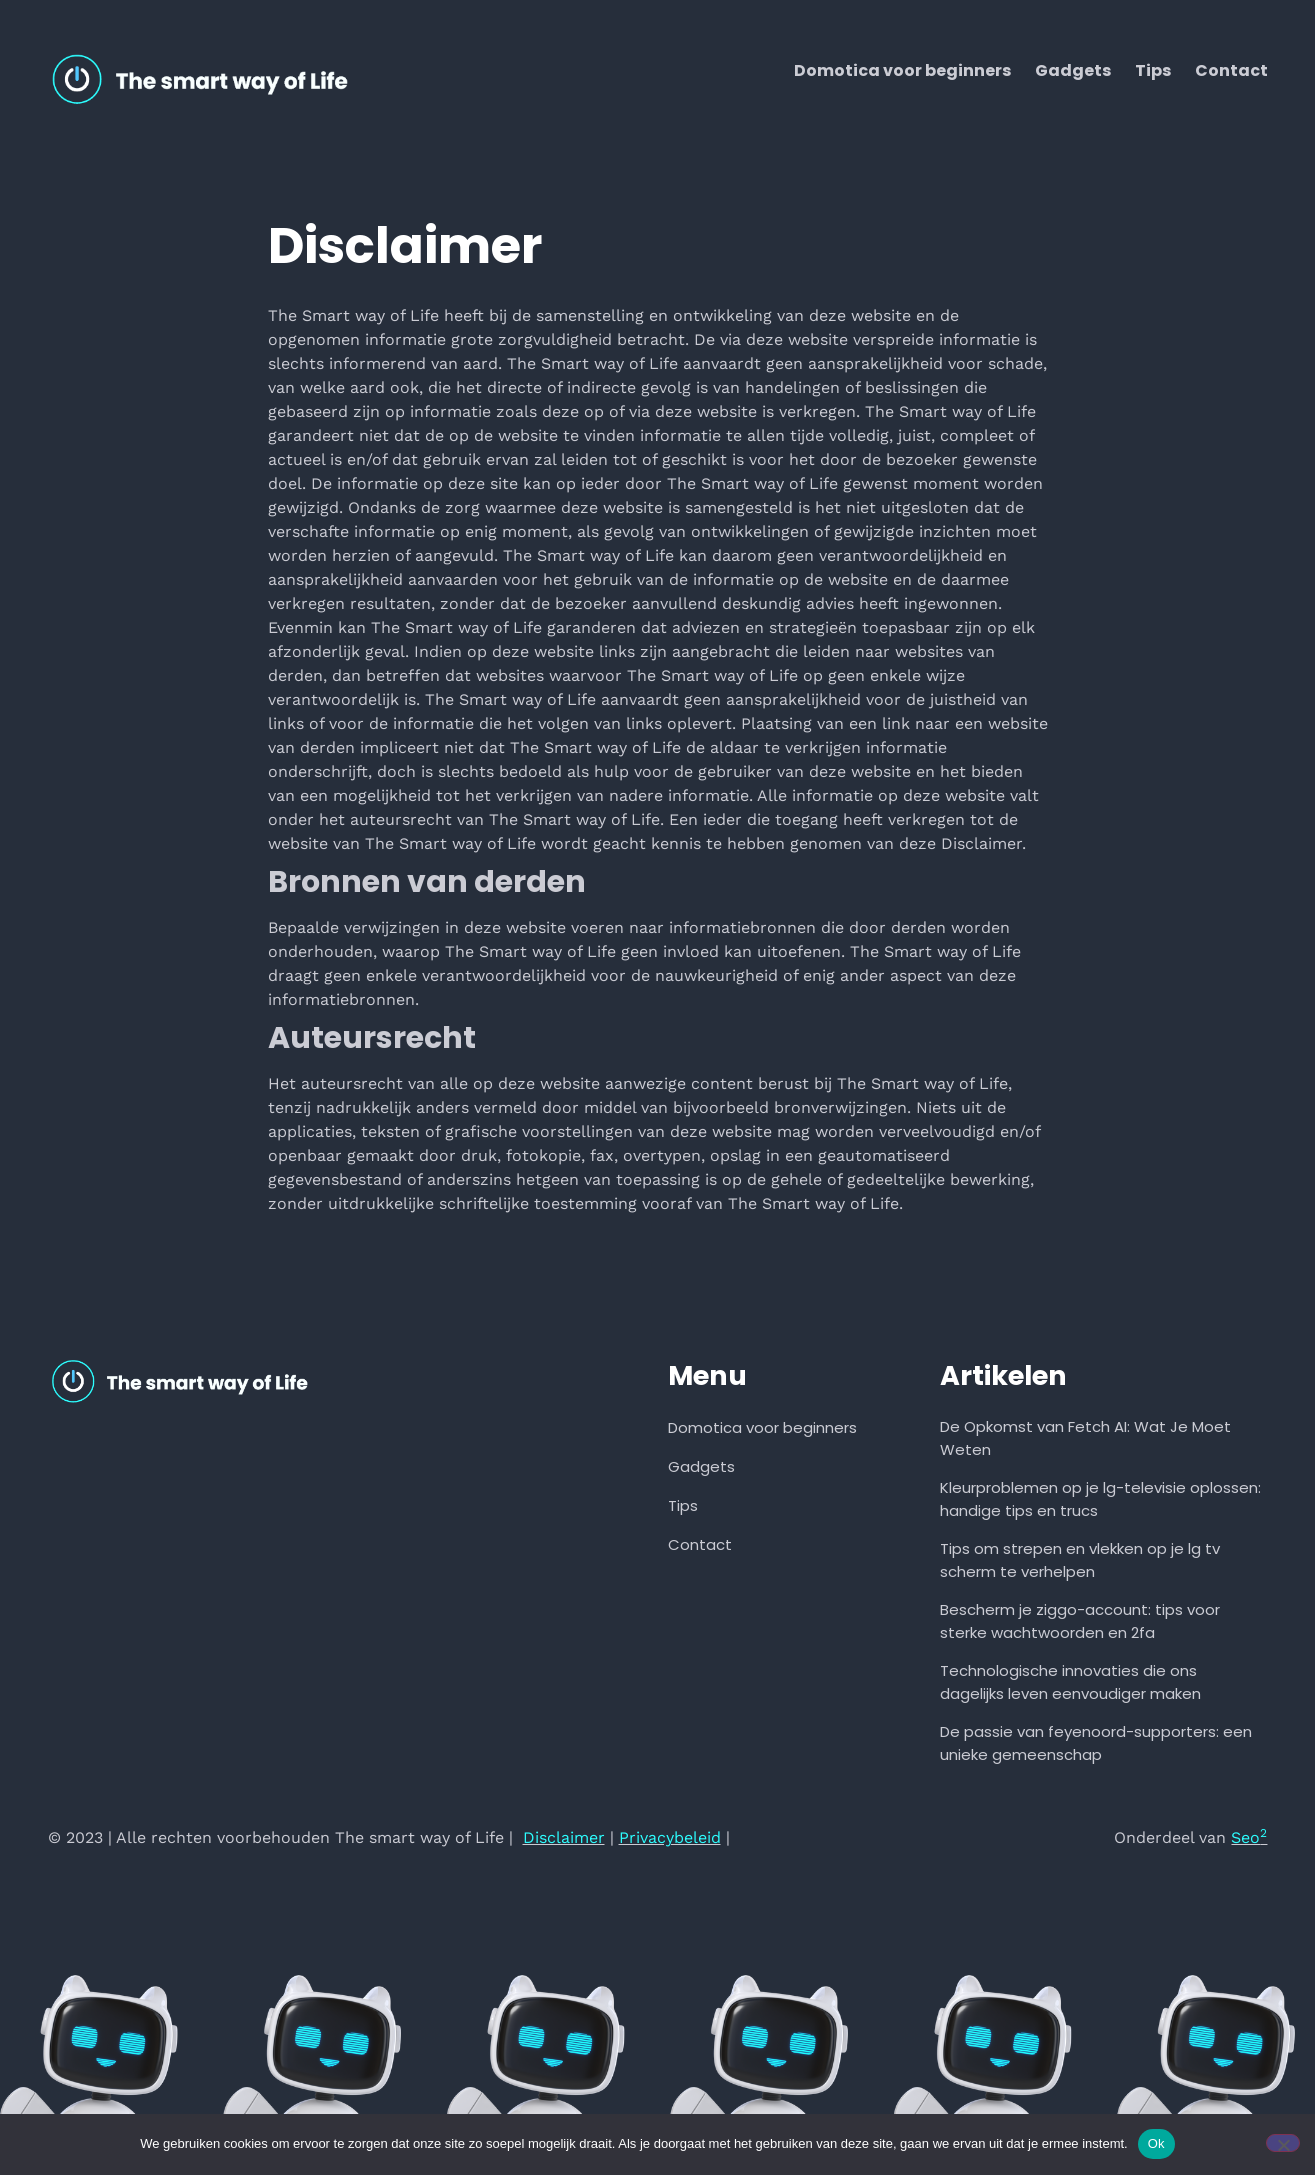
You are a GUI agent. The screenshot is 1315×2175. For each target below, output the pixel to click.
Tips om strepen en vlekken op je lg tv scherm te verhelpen (1080, 1560)
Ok (1156, 2143)
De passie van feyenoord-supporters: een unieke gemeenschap (1096, 1743)
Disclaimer (564, 1837)
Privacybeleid (670, 1837)
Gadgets (1073, 70)
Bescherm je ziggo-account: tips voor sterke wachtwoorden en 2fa (1080, 1621)
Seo (1249, 1837)
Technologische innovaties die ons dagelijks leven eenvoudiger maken (1070, 1682)
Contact (1231, 70)
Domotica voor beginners (902, 70)
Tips (1153, 70)
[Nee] (1283, 2143)
